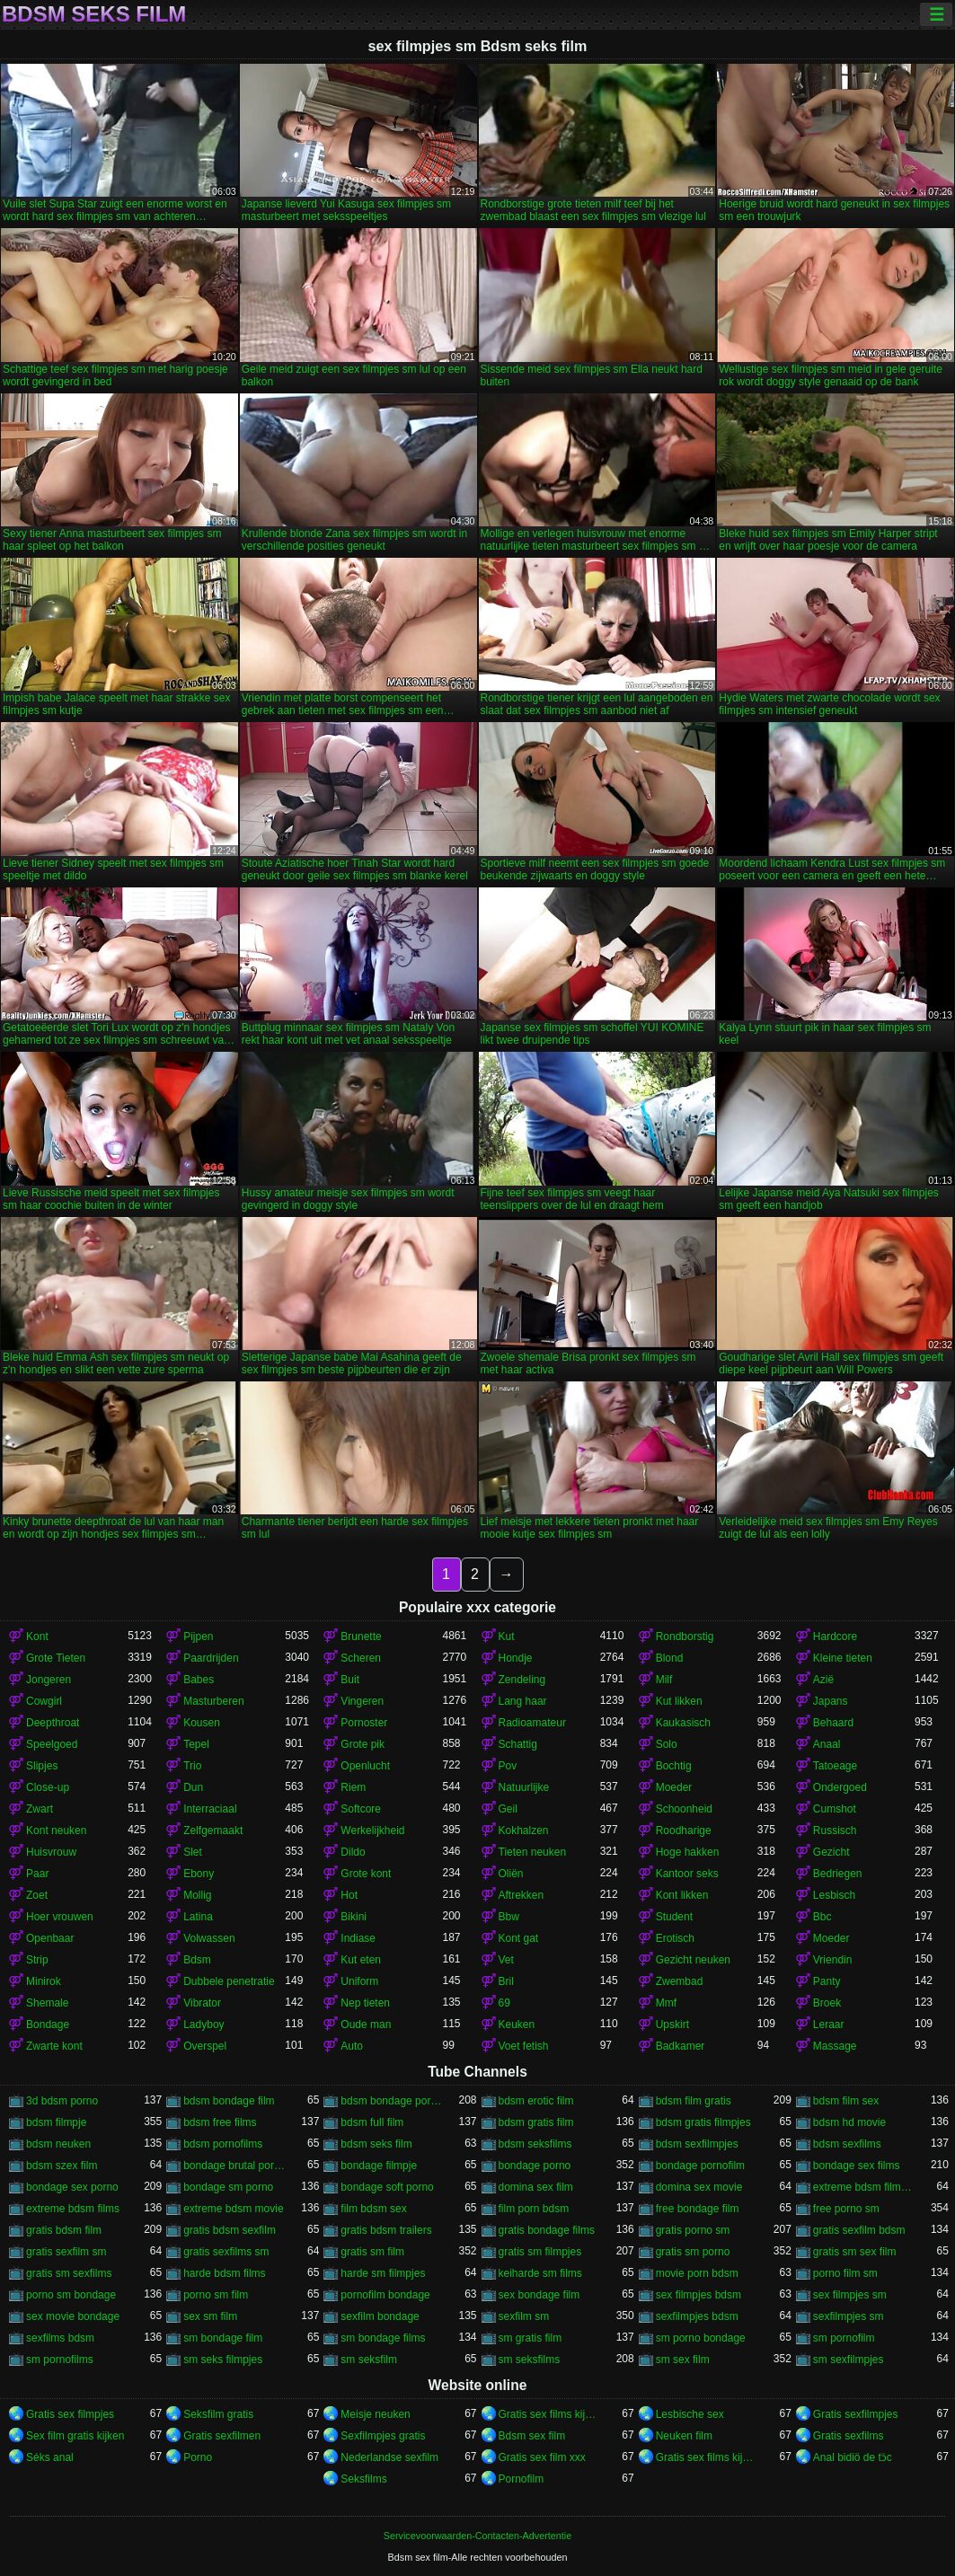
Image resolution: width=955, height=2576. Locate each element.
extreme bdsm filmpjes (864, 2187)
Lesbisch (834, 1895)
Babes (198, 1679)
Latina (198, 1916)
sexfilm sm (524, 2316)
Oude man (365, 2024)
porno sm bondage (71, 2295)
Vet (506, 1960)
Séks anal (50, 2457)
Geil (508, 1809)
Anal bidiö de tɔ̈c (852, 2457)
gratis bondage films (547, 2230)
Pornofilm (521, 2479)
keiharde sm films (540, 2273)
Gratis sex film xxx (542, 2457)
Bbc (822, 1916)
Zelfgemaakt (213, 1830)
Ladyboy (203, 2024)
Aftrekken (521, 1895)
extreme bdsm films (72, 2208)
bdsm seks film (375, 2144)
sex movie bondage (72, 2316)
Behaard (833, 1722)
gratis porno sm (693, 2230)
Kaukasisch (683, 1722)
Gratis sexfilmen (222, 2436)
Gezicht (831, 1852)
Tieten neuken (533, 1852)
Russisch (835, 1830)
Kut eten (360, 1960)
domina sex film (536, 2187)
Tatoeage (835, 1766)
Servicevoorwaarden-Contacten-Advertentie (477, 2535)
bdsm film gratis (693, 2101)
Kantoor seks (687, 1873)
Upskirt (672, 2024)
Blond (670, 1658)
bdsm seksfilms (535, 2144)
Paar (37, 1873)
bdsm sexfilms (847, 2144)
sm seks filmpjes (222, 2359)
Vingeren (362, 1701)
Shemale (47, 2003)
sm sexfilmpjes (848, 2359)
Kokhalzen (524, 1830)
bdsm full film (371, 2122)
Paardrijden (210, 1658)
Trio (192, 1766)
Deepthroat (52, 1722)
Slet (192, 1852)
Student (674, 1916)
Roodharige (684, 1830)
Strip (37, 1960)
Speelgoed (51, 1744)
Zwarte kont (54, 2046)
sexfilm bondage (379, 2316)
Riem (353, 1787)
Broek (827, 2003)
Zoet (37, 1895)
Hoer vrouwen (59, 1916)
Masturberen (213, 1701)
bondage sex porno (72, 2187)
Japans (830, 1701)
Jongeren (48, 1679)
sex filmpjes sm (850, 2295)
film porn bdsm (534, 2208)
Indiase (358, 1938)
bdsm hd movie (849, 2122)
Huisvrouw (51, 1852)
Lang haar (523, 1701)
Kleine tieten (842, 1658)
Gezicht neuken (693, 1960)
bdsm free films (219, 2122)
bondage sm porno (228, 2187)
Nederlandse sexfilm (389, 2457)
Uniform (359, 1981)
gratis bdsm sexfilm (229, 2230)
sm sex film (683, 2359)
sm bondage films (382, 2338)
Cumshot (834, 1809)
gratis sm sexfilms (68, 2273)
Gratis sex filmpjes (70, 2414)
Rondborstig (685, 1636)
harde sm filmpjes (382, 2273)
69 (504, 2003)
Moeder (674, 1787)
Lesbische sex (690, 2414)
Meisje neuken (375, 2414)
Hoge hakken (688, 1852)
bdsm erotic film (536, 2101)
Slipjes (41, 1766)
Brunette (360, 1636)
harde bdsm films (224, 2273)
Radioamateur (532, 1722)
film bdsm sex (373, 2208)
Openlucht (365, 1766)
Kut (507, 1636)
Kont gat (519, 1938)
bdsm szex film (61, 2165)
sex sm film (210, 2316)
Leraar (828, 2024)
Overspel (204, 2046)
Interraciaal (209, 1809)
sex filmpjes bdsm (698, 2295)
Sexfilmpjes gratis (382, 2436)
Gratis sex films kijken (549, 2414)
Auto (351, 2046)
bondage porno (535, 2165)
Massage (835, 2046)
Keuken (517, 2024)
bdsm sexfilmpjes (697, 2144)
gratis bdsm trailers (385, 2230)
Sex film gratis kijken (75, 2436)
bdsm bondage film (228, 2101)
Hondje (516, 1658)
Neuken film (684, 2436)
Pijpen (198, 1636)
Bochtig (674, 1766)
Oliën (511, 1873)
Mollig (197, 1895)
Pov (508, 1766)
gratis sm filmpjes (540, 2251)
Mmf (666, 2003)
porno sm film (215, 2295)
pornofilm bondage (384, 2295)
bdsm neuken (58, 2144)
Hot (349, 1895)
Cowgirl (44, 1701)
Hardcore (835, 1636)
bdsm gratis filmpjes (703, 2122)
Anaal (827, 1744)
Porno (197, 2457)
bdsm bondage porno (391, 2101)
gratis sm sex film (855, 2251)
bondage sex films (856, 2165)
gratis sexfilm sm (66, 2251)
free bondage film (697, 2208)
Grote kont (365, 1873)
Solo (666, 1744)
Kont (37, 1636)
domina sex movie (699, 2187)
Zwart (39, 1809)
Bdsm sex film (532, 2436)
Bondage (47, 2024)
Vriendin (833, 1960)
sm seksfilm (368, 2359)
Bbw (509, 1916)
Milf (664, 1679)
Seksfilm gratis (218, 2414)
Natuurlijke (524, 1787)
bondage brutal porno (234, 2165)
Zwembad (679, 1981)
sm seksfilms (530, 2359)
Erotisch (675, 1938)
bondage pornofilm (700, 2165)
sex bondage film (539, 2295)
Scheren (360, 1658)
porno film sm (845, 2273)
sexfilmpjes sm (848, 2316)
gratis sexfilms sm (226, 2251)
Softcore (360, 1809)
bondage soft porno (386, 2187)
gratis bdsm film (64, 2230)
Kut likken (679, 1701)
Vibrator (202, 2003)
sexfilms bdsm (60, 2338)
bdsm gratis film (536, 2122)
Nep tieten (365, 2003)
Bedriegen (837, 1873)
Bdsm (197, 1960)
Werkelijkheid (372, 1830)
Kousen (201, 1722)
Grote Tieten (55, 1658)
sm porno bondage (701, 2338)
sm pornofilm (844, 2338)
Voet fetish (524, 2046)
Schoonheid (684, 1809)
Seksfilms (363, 2479)
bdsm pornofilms (222, 2144)
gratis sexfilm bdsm (859, 2230)
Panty (827, 1981)
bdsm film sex (846, 2101)
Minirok (43, 1981)
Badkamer (680, 2046)
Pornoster (363, 1722)
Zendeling (522, 1679)
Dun (193, 1787)
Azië (823, 1679)
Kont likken (682, 1895)
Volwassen (208, 1938)
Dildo (352, 1852)
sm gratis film (530, 2338)
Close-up (47, 1787)
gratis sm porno (693, 2251)
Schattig (518, 1744)
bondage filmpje (378, 2165)
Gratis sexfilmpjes (855, 2414)
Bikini (353, 1916)
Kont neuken (56, 1830)
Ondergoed (840, 1787)
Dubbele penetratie (228, 1981)
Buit (349, 1679)
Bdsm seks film (94, 14)
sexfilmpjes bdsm (697, 2316)
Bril (506, 1981)
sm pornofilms (59, 2359)
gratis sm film (372, 2251)
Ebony (198, 1873)
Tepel (196, 1744)
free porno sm (846, 2208)
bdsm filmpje (56, 2122)
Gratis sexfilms (848, 2436)
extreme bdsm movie (233, 2208)
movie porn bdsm (697, 2273)
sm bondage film (222, 2338)
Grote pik (362, 1744)
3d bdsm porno (62, 2101)
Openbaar (50, 1938)
